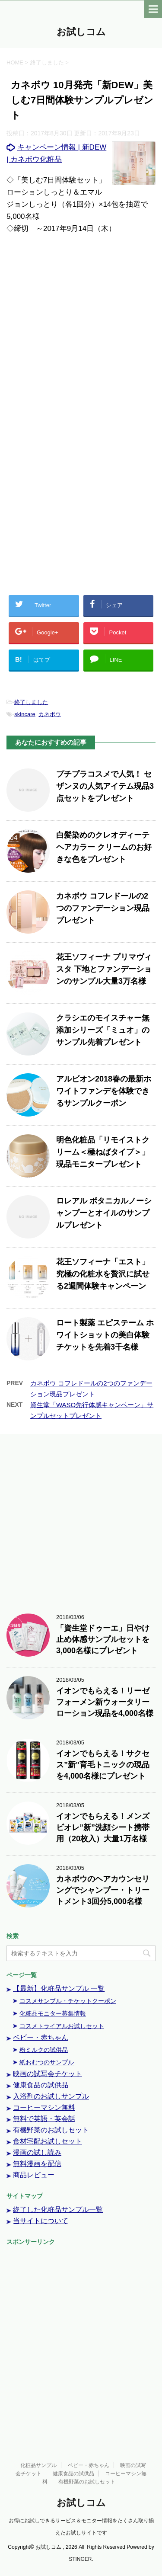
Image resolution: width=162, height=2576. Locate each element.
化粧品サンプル (38, 2465)
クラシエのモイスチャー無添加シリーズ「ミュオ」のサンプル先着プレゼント (102, 1030)
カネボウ (49, 714)
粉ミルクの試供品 (43, 2049)
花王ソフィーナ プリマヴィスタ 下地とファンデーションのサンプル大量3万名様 (104, 969)
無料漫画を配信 (37, 2163)
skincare (24, 714)
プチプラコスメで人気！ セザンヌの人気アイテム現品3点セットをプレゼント (105, 786)
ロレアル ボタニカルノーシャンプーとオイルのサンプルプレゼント (104, 1213)
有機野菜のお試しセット (51, 2130)
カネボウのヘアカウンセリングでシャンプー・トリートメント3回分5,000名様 (102, 1890)
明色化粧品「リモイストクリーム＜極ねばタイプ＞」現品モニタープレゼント (102, 1152)
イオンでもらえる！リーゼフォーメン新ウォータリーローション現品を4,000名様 (104, 1702)
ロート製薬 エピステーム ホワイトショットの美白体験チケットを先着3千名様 (105, 1334)
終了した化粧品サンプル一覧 (58, 2209)
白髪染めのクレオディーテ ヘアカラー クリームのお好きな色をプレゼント (104, 847)
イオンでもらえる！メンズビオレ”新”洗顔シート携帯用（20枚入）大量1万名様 (102, 1827)
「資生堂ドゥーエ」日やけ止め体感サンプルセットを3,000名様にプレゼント (102, 1639)
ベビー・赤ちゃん (40, 2037)
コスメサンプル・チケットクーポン (67, 2000)
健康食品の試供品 (40, 2085)
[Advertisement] (81, 333)
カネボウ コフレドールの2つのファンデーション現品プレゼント (102, 908)
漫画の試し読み (37, 2152)
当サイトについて (40, 2220)
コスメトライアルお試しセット (61, 2025)
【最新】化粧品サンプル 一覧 (59, 1988)
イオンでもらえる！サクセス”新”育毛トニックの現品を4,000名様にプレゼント (102, 1764)
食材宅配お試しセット (47, 2141)
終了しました (31, 702)
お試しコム (81, 33)
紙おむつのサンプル (46, 2062)
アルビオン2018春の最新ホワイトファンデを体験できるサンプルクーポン (103, 1091)
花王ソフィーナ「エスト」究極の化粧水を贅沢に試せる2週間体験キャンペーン (102, 1274)
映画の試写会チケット (47, 2073)
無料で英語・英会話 (44, 2118)
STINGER (80, 2559)
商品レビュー (33, 2175)
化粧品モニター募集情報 (52, 2013)
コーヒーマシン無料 (44, 2107)
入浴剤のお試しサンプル (51, 2096)
